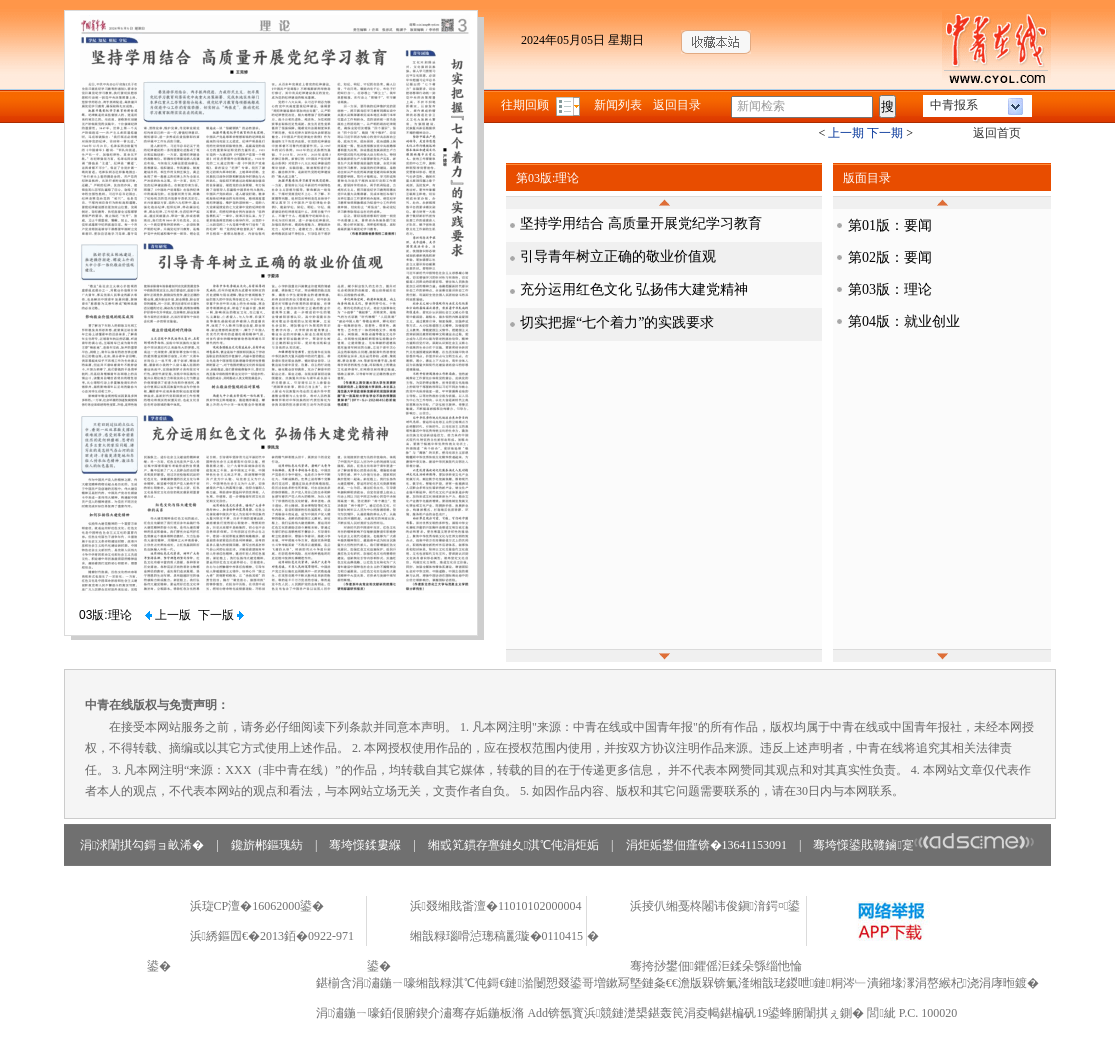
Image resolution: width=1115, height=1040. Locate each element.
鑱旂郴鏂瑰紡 (267, 845)
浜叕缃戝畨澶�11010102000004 (496, 906)
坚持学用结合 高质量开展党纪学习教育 (641, 223)
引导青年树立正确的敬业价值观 (618, 256)
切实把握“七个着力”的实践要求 (617, 322)
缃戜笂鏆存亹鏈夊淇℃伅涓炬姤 (513, 845)
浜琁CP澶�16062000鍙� (257, 906)
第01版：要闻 (890, 225)
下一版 (221, 615)
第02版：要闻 (890, 257)
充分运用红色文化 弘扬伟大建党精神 (634, 289)
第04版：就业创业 (904, 321)
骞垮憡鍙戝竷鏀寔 (923, 845)
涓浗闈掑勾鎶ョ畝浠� (142, 845)
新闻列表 (618, 105)
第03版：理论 (890, 289)
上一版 (168, 615)
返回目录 (677, 105)
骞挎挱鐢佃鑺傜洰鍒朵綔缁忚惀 (716, 966)
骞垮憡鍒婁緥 (365, 845)
